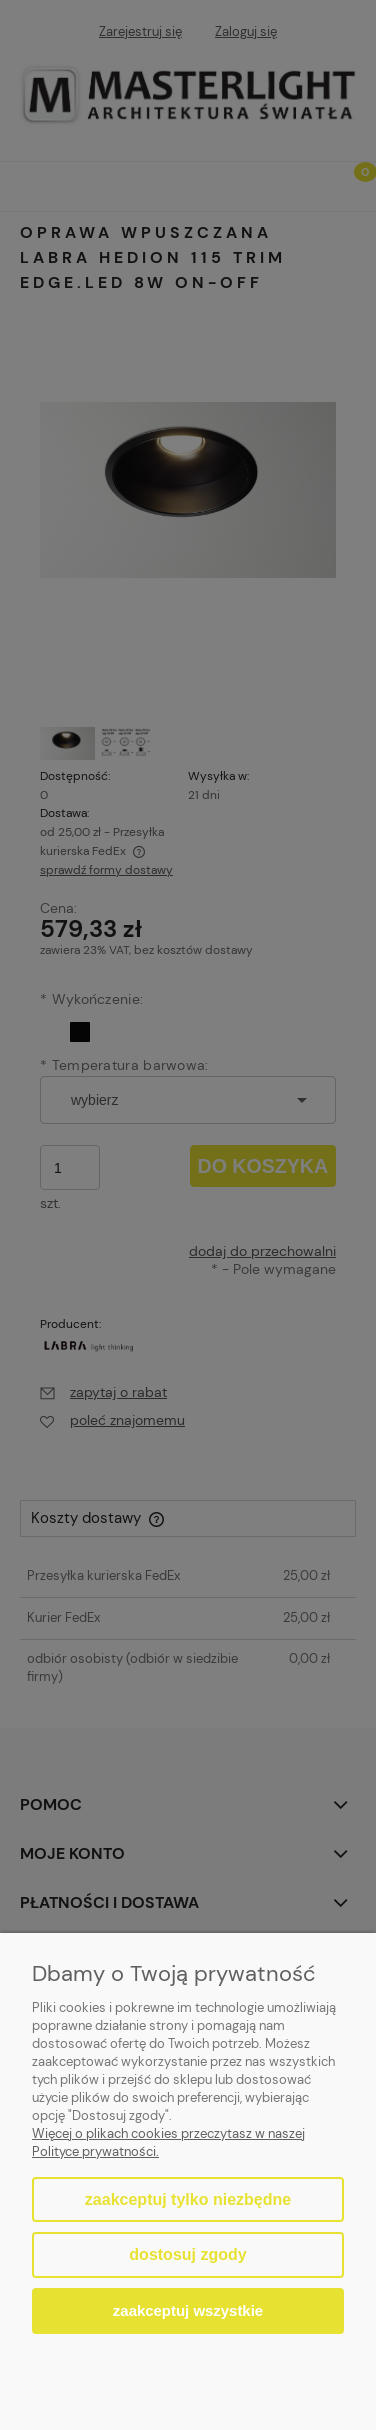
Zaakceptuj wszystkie (188, 2310)
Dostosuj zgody (187, 2254)
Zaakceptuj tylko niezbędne (188, 2199)
